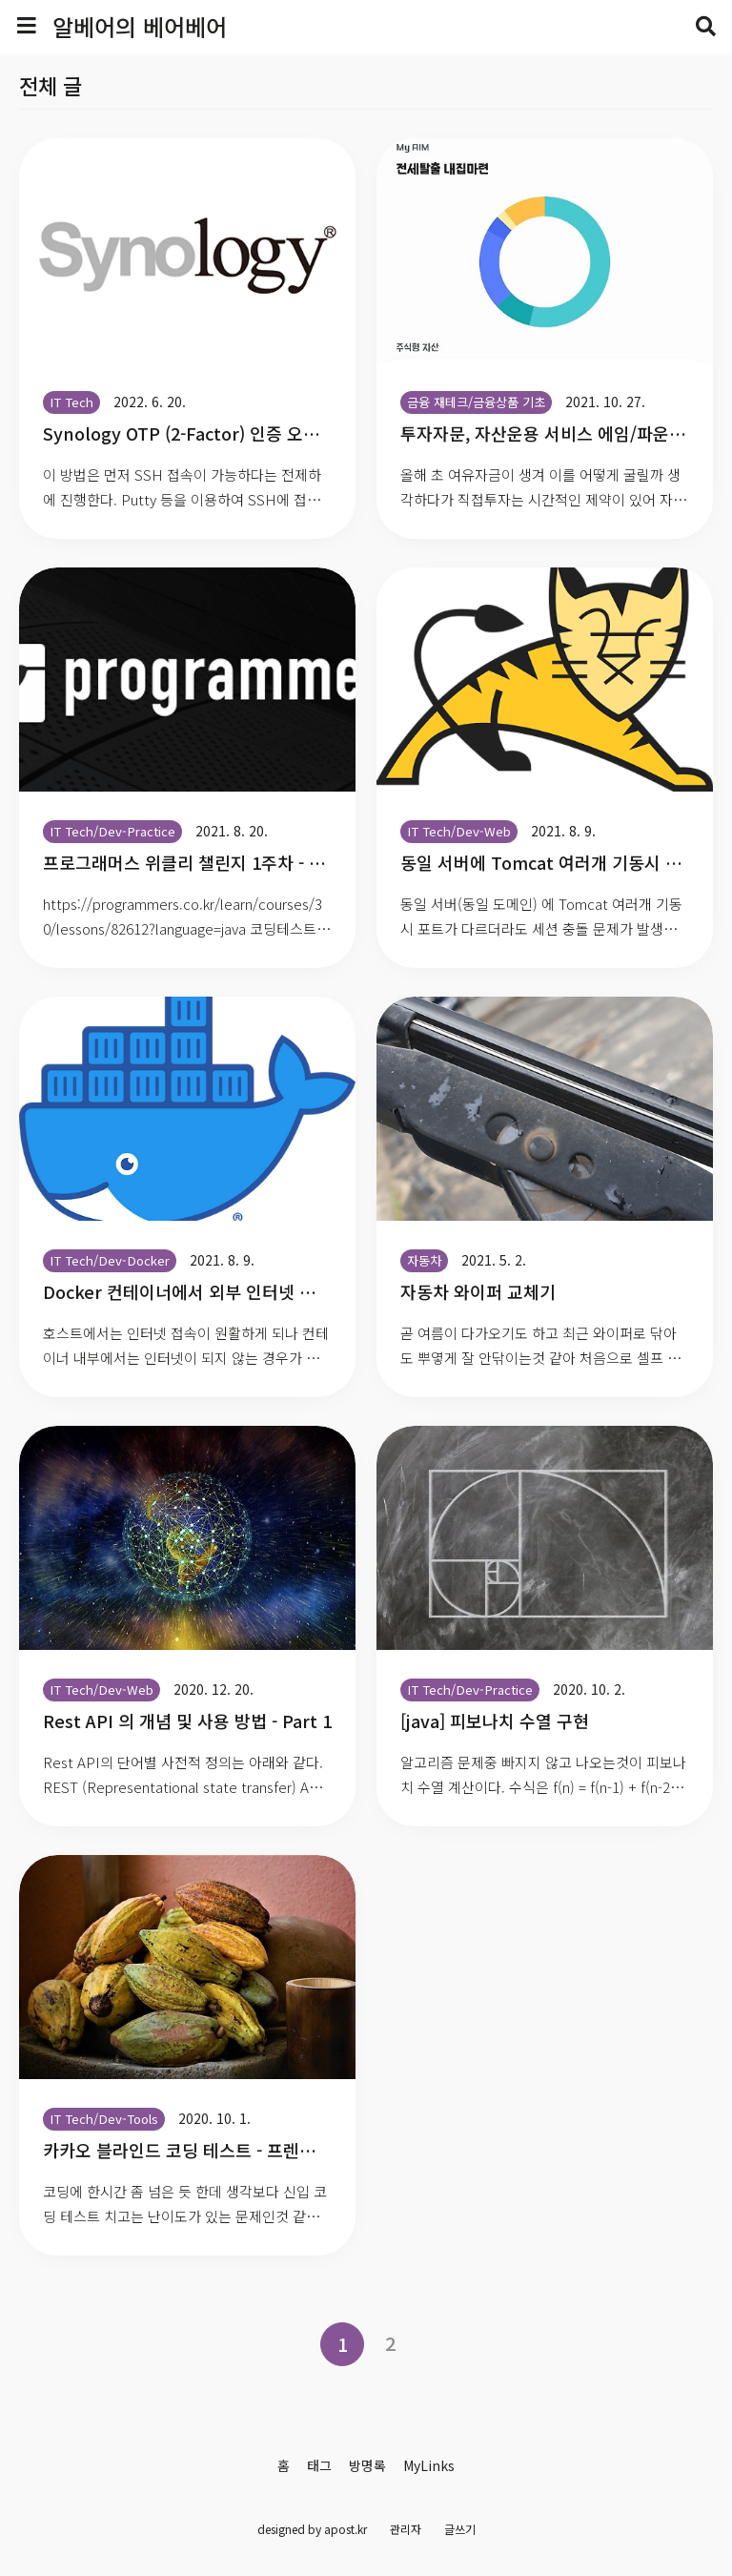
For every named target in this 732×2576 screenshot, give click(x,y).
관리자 (405, 2529)
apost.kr (345, 2529)
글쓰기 (460, 2529)
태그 (319, 2465)
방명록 (367, 2465)
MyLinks (429, 2465)
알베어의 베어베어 (139, 26)
